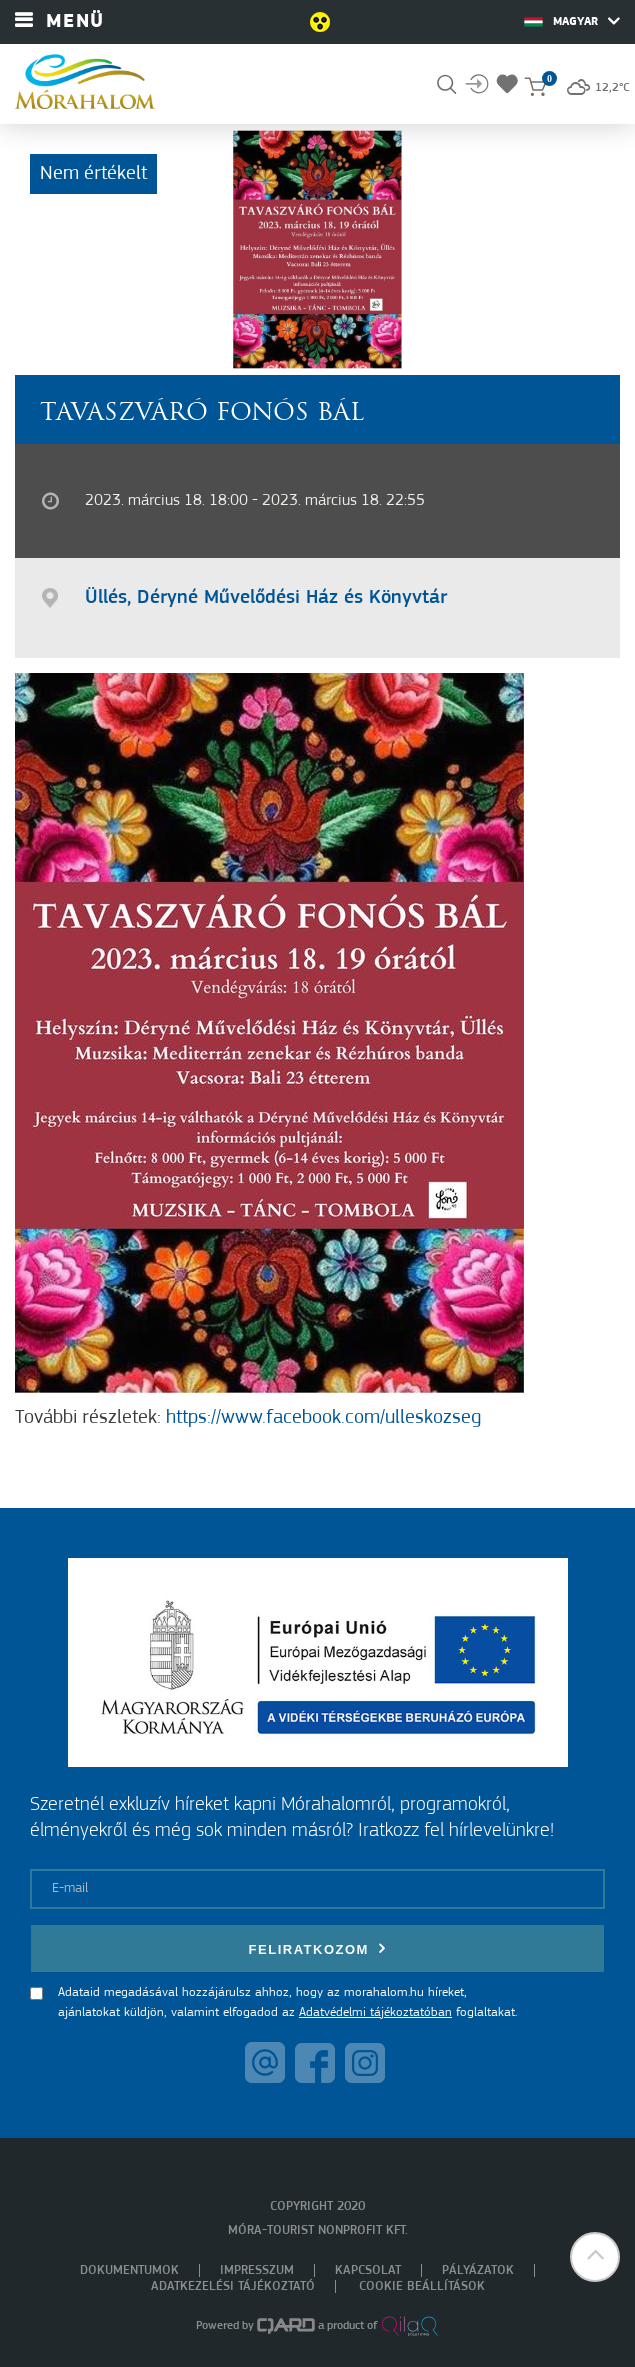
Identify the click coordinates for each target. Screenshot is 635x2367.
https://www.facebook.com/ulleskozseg (323, 1418)
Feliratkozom (318, 1948)
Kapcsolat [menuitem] (368, 2270)
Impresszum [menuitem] (257, 2270)
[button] (595, 2257)
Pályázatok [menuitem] (478, 2270)
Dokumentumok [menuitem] (129, 2270)
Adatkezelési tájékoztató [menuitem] (233, 2286)
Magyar (572, 21)
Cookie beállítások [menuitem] (422, 2286)
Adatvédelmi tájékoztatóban (375, 2012)
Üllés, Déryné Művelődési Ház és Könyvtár (266, 598)
